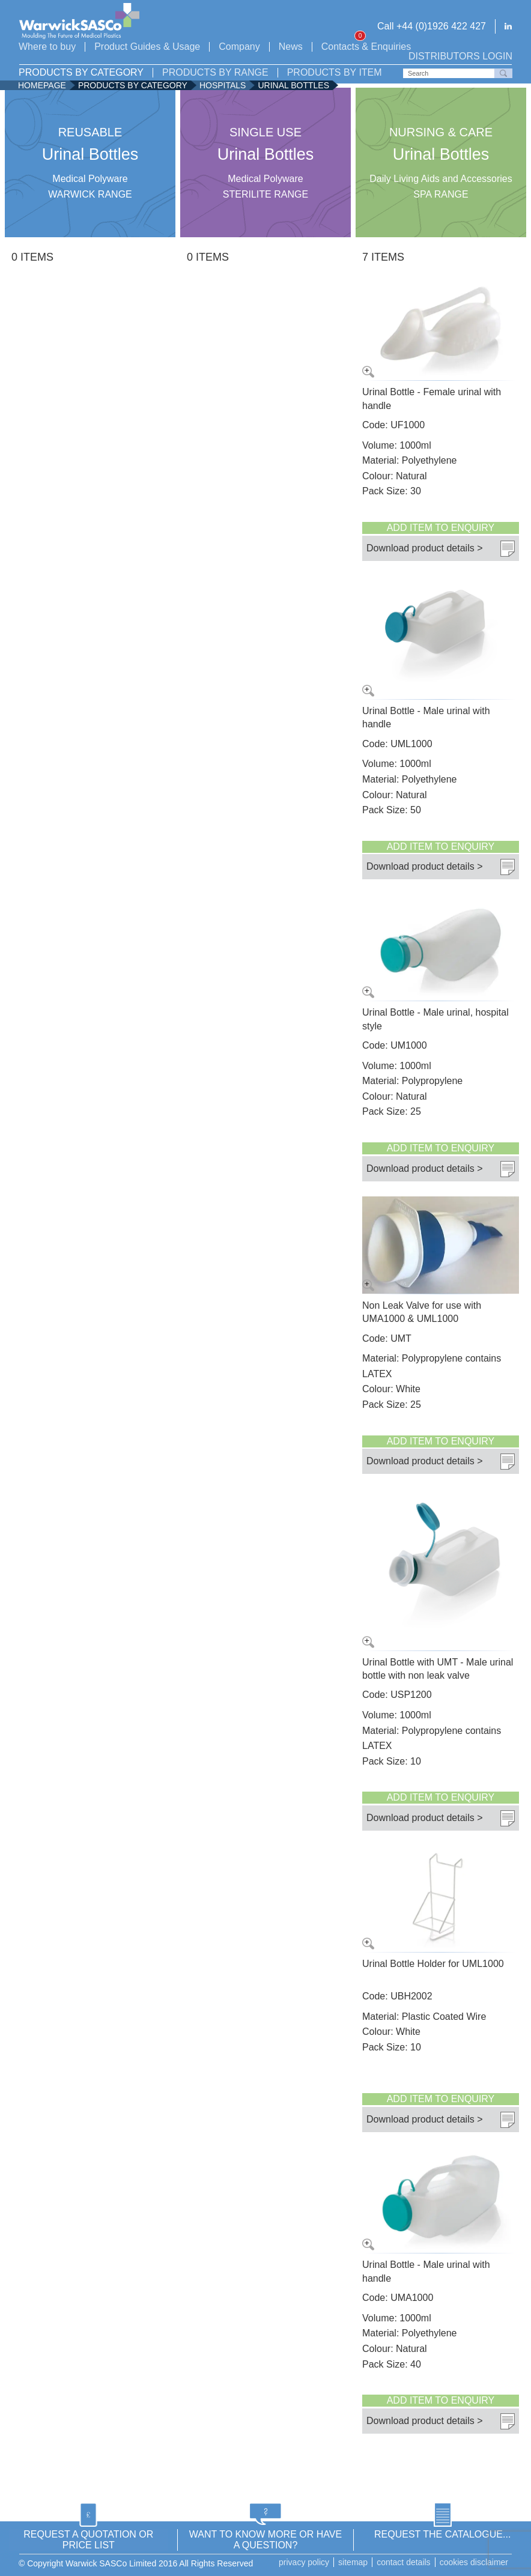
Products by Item (334, 72)
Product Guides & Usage (147, 47)
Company (239, 47)
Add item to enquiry (441, 528)
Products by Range (215, 72)
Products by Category (81, 72)
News (291, 47)
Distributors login (460, 56)
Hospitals (222, 85)
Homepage (42, 85)
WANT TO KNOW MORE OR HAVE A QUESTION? (265, 2539)
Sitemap (353, 2562)
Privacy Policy (304, 2562)
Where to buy (47, 47)
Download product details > (424, 547)
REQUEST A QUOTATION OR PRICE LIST (88, 2539)
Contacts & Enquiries (366, 47)
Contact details (404, 2562)
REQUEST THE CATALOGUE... (442, 2534)
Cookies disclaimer (474, 2562)
